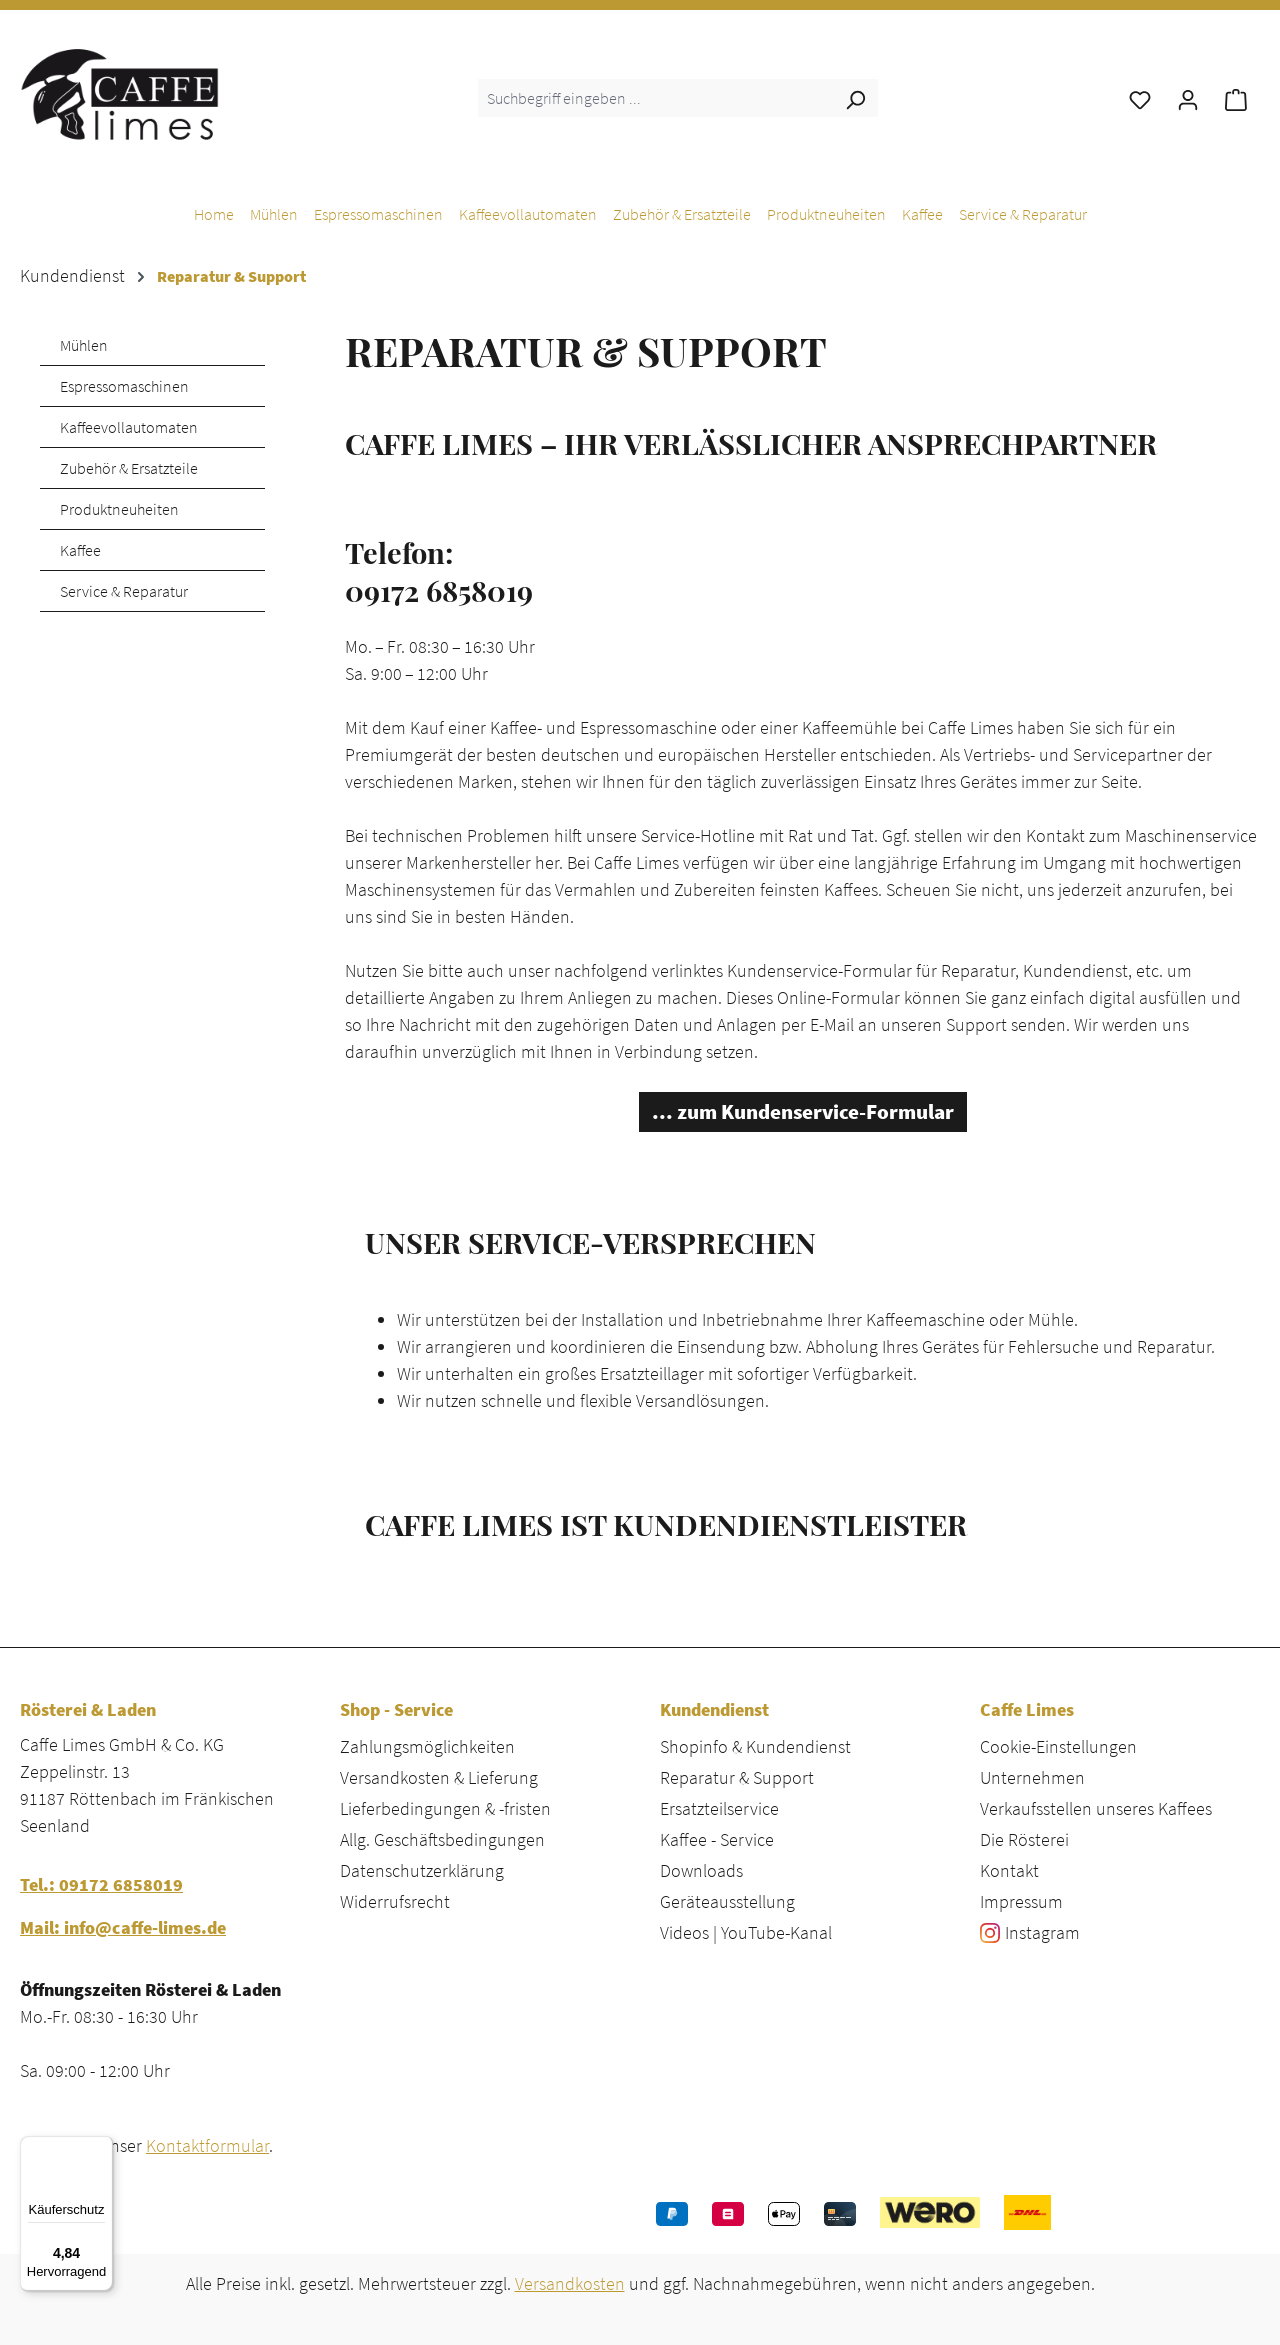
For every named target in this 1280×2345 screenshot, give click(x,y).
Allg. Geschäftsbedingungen (442, 1839)
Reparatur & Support (737, 1777)
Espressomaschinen (124, 386)
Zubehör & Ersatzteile (129, 468)
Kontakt (1009, 1870)
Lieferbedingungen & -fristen (445, 1808)
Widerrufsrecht (395, 1901)
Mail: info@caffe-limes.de (123, 1927)
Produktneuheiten (119, 509)
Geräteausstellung (727, 1901)
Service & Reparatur (124, 591)
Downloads (701, 1870)
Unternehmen (1032, 1777)
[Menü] (101, 2148)
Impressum (1021, 1901)
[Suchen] (855, 98)
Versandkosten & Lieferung (439, 1777)
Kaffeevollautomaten (129, 427)
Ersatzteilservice (719, 1808)
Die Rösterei (1024, 1839)
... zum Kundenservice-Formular (803, 1112)
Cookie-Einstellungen (1058, 1746)
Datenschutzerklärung (422, 1870)
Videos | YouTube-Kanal (746, 1932)
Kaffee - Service (717, 1839)
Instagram (1042, 1932)
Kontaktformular (207, 2145)
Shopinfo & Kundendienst (755, 1746)
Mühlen (84, 345)
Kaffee (80, 550)
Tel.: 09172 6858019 (101, 1884)
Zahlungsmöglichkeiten (427, 1746)
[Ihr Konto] (1188, 98)
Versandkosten (570, 2283)
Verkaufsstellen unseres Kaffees (1096, 1808)
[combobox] (655, 98)
